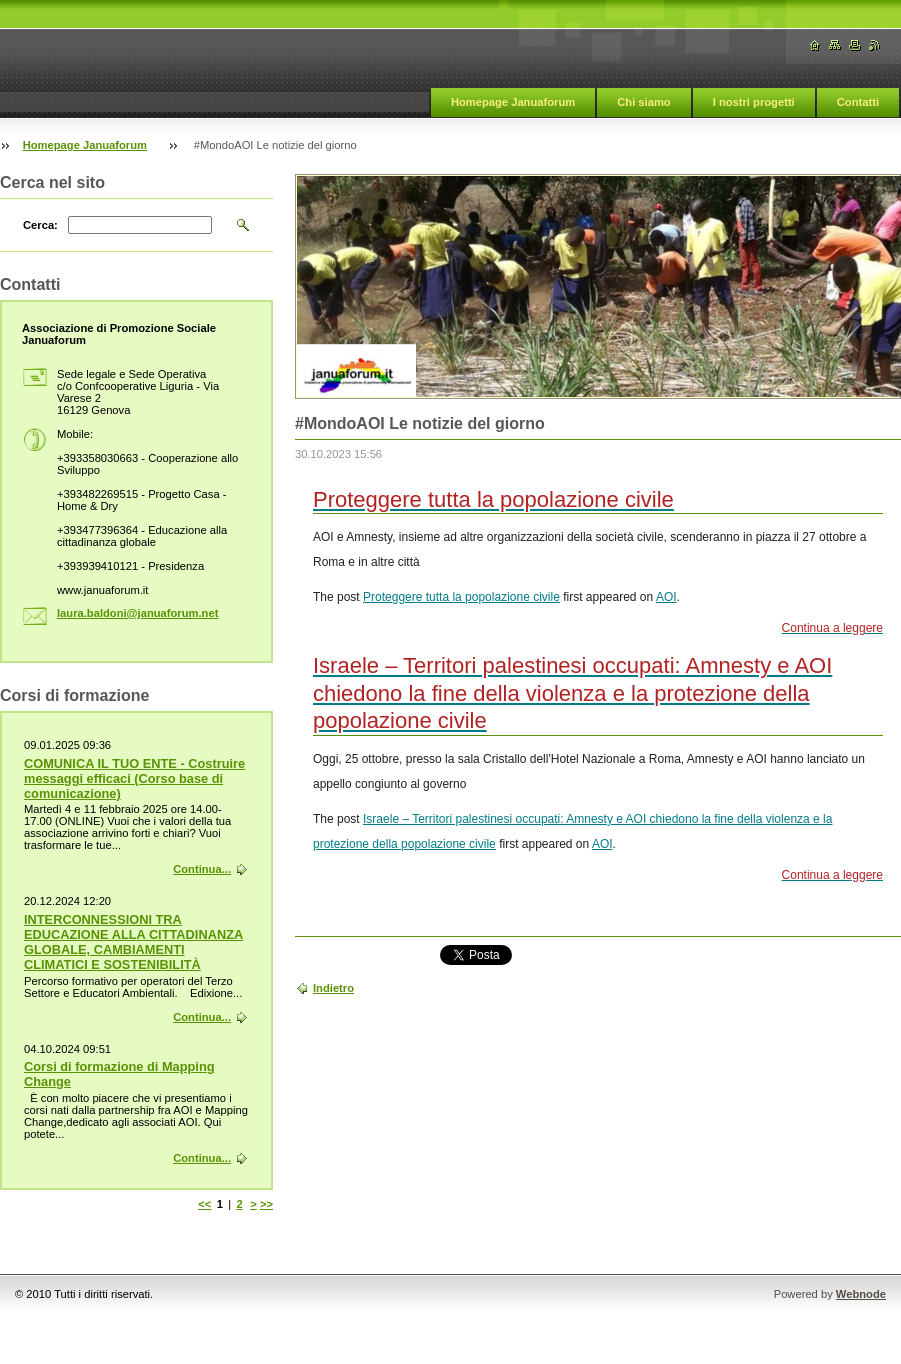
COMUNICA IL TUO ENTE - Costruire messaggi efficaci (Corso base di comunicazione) (134, 778)
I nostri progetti (754, 102)
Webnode (861, 1294)
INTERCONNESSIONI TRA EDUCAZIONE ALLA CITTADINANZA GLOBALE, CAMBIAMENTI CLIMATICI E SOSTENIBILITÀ (133, 942)
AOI (666, 597)
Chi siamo (643, 102)
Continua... (202, 869)
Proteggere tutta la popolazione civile (461, 597)
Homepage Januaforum (513, 102)
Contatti (858, 102)
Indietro (333, 988)
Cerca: (40, 225)
